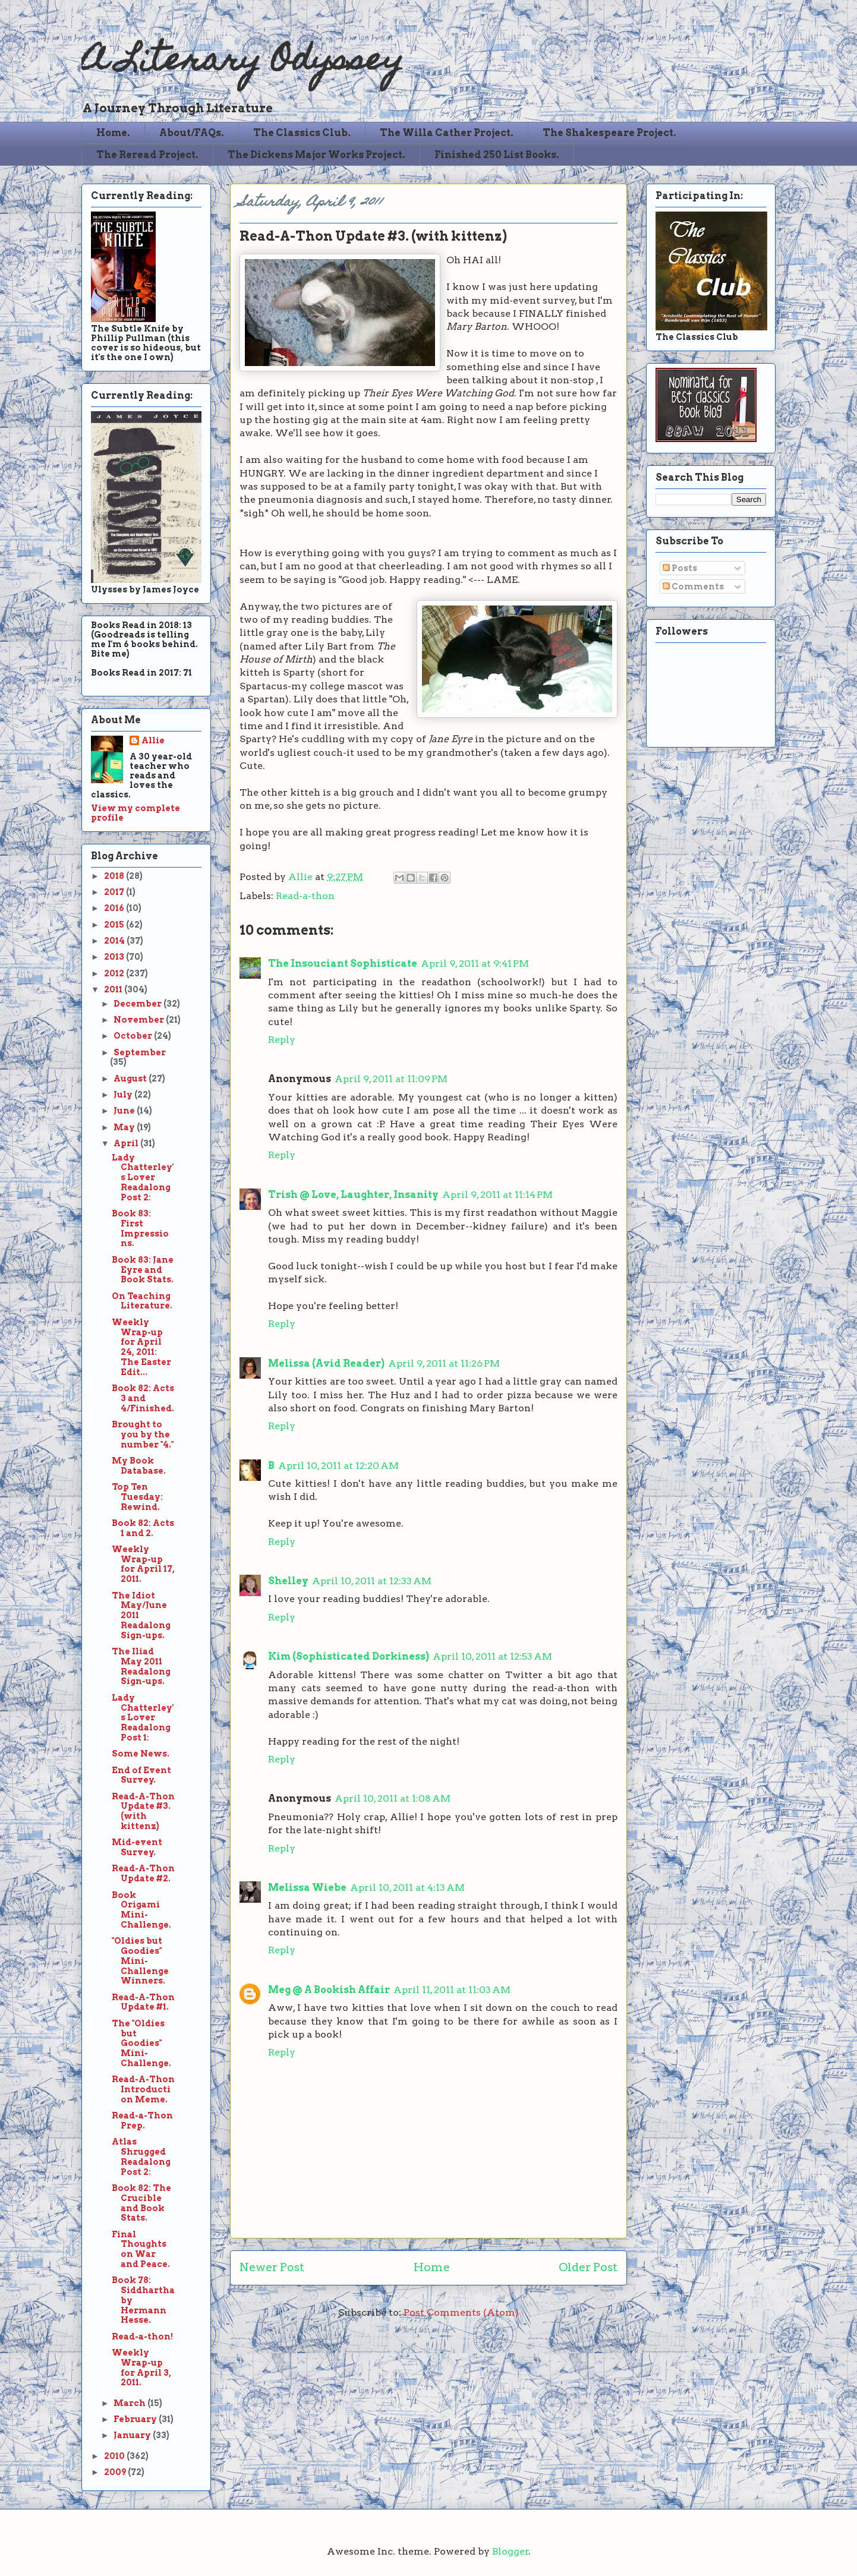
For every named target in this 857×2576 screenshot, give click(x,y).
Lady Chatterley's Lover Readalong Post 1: (143, 1717)
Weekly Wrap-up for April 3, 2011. (141, 2367)
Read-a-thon (305, 895)
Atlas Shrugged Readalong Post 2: (141, 2156)
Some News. (140, 1753)
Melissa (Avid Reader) (326, 1363)
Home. (113, 132)
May (125, 1127)
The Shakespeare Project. (609, 132)
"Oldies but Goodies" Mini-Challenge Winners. (140, 1960)
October (134, 1036)
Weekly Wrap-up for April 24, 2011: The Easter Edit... (141, 1347)
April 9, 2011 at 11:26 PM (444, 1363)
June (125, 1110)
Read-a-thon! (142, 2336)
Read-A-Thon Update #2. (143, 1873)
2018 (115, 876)
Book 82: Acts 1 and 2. (143, 1528)
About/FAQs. (191, 132)
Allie (301, 876)
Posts (680, 568)
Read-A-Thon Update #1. (143, 2002)
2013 (115, 956)
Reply (281, 1039)
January (133, 2435)
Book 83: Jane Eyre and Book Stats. (143, 1270)
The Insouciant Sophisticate (342, 963)
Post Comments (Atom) (461, 2312)
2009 (116, 2472)
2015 (115, 924)
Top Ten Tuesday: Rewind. (137, 1497)
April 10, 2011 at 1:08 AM (392, 1798)
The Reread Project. (147, 154)
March (130, 2403)
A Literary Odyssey (242, 62)
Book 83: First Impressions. (140, 1228)
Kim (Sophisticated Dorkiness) (348, 1656)
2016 (115, 908)
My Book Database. (139, 1465)
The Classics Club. (302, 132)
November (140, 1019)
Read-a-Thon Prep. (142, 2120)
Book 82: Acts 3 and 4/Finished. (143, 1398)
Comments (693, 586)
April (127, 1143)
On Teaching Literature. (142, 1301)
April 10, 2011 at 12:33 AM (371, 1581)
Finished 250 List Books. (496, 154)
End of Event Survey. (141, 1775)
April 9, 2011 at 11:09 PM (391, 1078)
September (140, 1052)
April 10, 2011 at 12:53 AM (492, 1656)
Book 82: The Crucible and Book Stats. (141, 2202)
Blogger (510, 2551)
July (124, 1094)
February (136, 2419)
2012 (115, 973)
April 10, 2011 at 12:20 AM (338, 1465)
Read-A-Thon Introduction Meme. (143, 2089)
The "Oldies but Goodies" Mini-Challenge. (141, 2043)
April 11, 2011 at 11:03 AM (452, 1989)
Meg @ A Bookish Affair (329, 1989)
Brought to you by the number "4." (143, 1434)
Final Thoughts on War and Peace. (141, 2249)
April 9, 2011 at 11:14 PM (497, 1194)
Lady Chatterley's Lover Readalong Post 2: (143, 1177)
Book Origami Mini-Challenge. (141, 1909)
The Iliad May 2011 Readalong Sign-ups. (141, 1666)
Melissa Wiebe (307, 1887)
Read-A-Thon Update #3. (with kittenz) (143, 1811)
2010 (115, 2456)
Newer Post (272, 2267)
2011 (114, 989)
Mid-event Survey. (137, 1847)
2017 (115, 892)
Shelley (288, 1581)
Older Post (588, 2267)
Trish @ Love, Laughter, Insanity (353, 1194)
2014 (115, 940)
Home (432, 2267)
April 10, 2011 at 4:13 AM (407, 1887)
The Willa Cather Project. (446, 132)
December (138, 1003)
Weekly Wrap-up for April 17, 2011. (143, 1564)
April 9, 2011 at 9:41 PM (475, 963)
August (131, 1078)
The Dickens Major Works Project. (316, 154)
